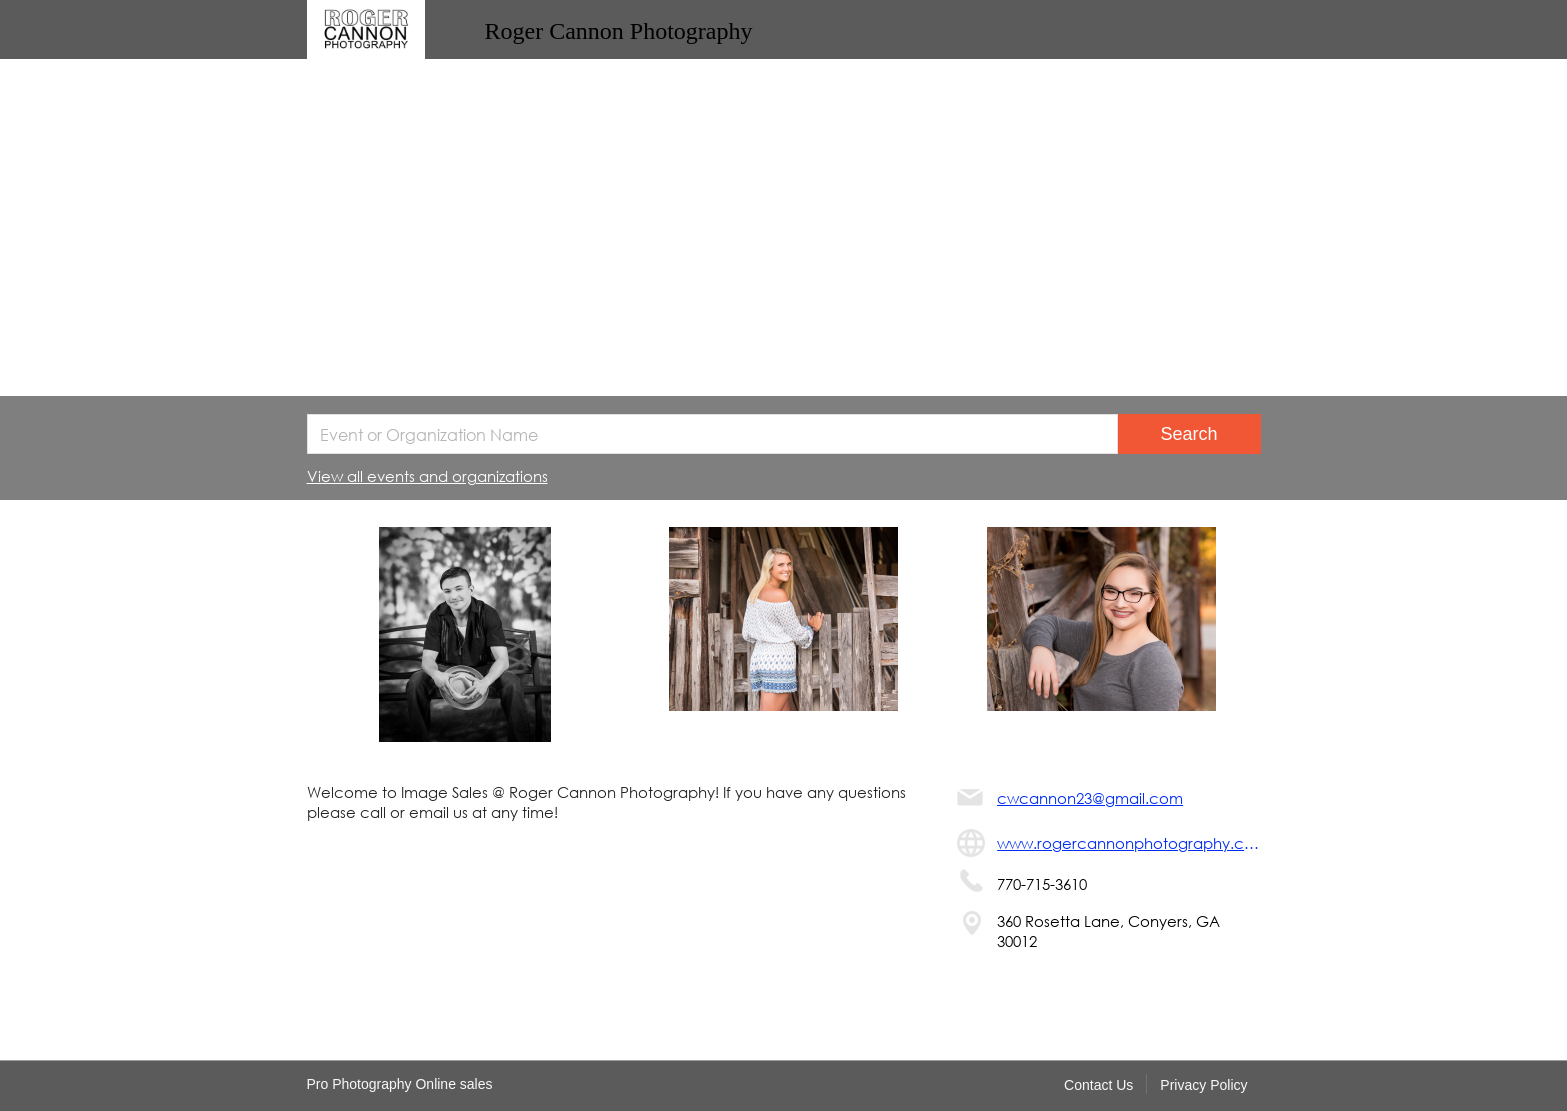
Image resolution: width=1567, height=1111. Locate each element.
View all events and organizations (427, 476)
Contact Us (1098, 1085)
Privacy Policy (1203, 1085)
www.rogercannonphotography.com (1128, 843)
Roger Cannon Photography (619, 31)
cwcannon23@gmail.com (1090, 798)
